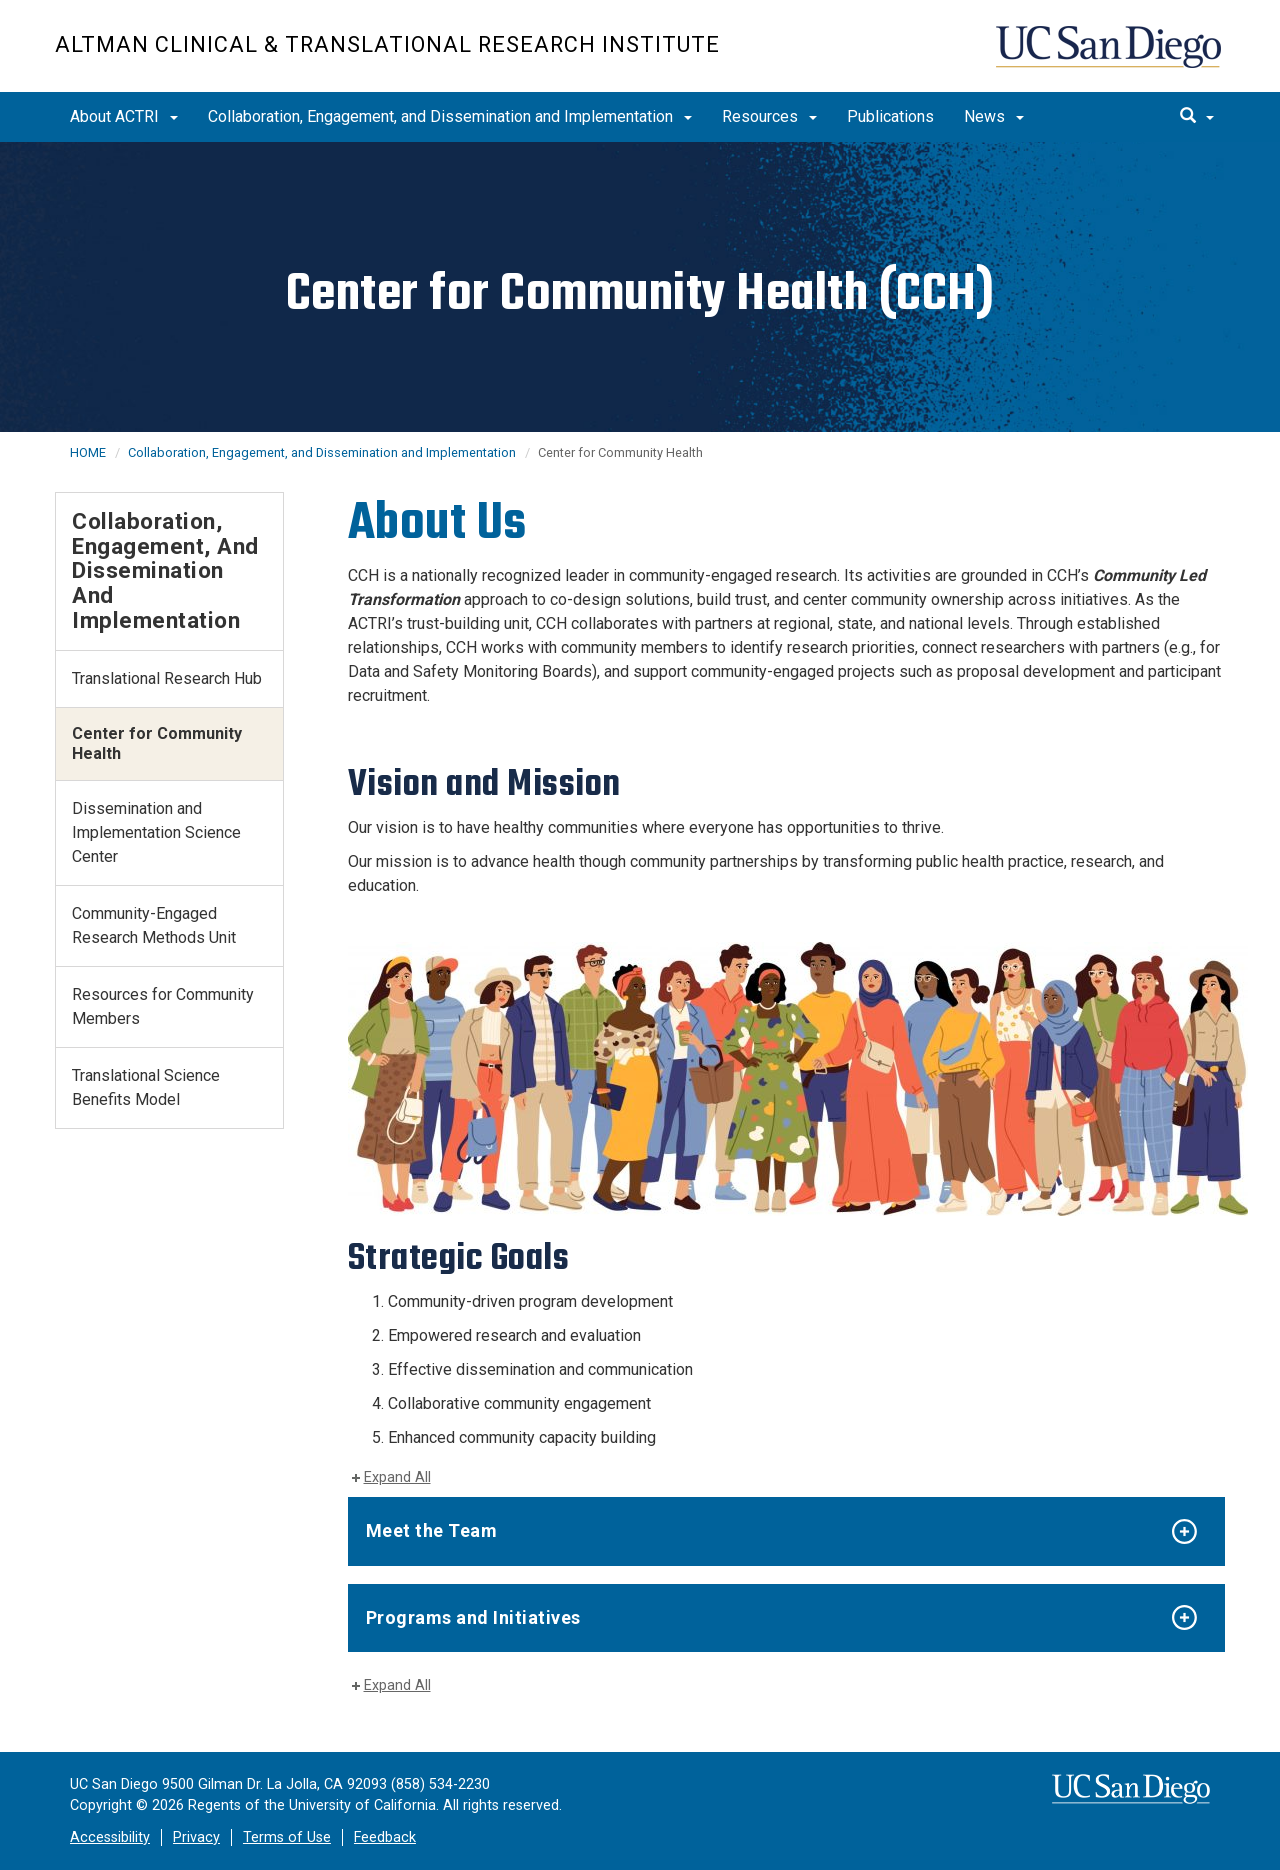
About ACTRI (124, 116)
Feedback (385, 1837)
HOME (88, 452)
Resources (769, 116)
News (994, 116)
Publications (890, 116)
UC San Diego (1110, 56)
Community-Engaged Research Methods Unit (154, 925)
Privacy (196, 1837)
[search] (1197, 117)
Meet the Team (432, 1530)
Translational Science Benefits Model (146, 1087)
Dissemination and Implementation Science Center (156, 832)
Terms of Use (287, 1837)
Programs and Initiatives (473, 1617)
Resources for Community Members (163, 1006)
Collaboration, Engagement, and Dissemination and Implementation (450, 116)
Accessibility (110, 1837)
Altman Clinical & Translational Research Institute (387, 44)
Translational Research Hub (167, 678)
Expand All (397, 1477)
